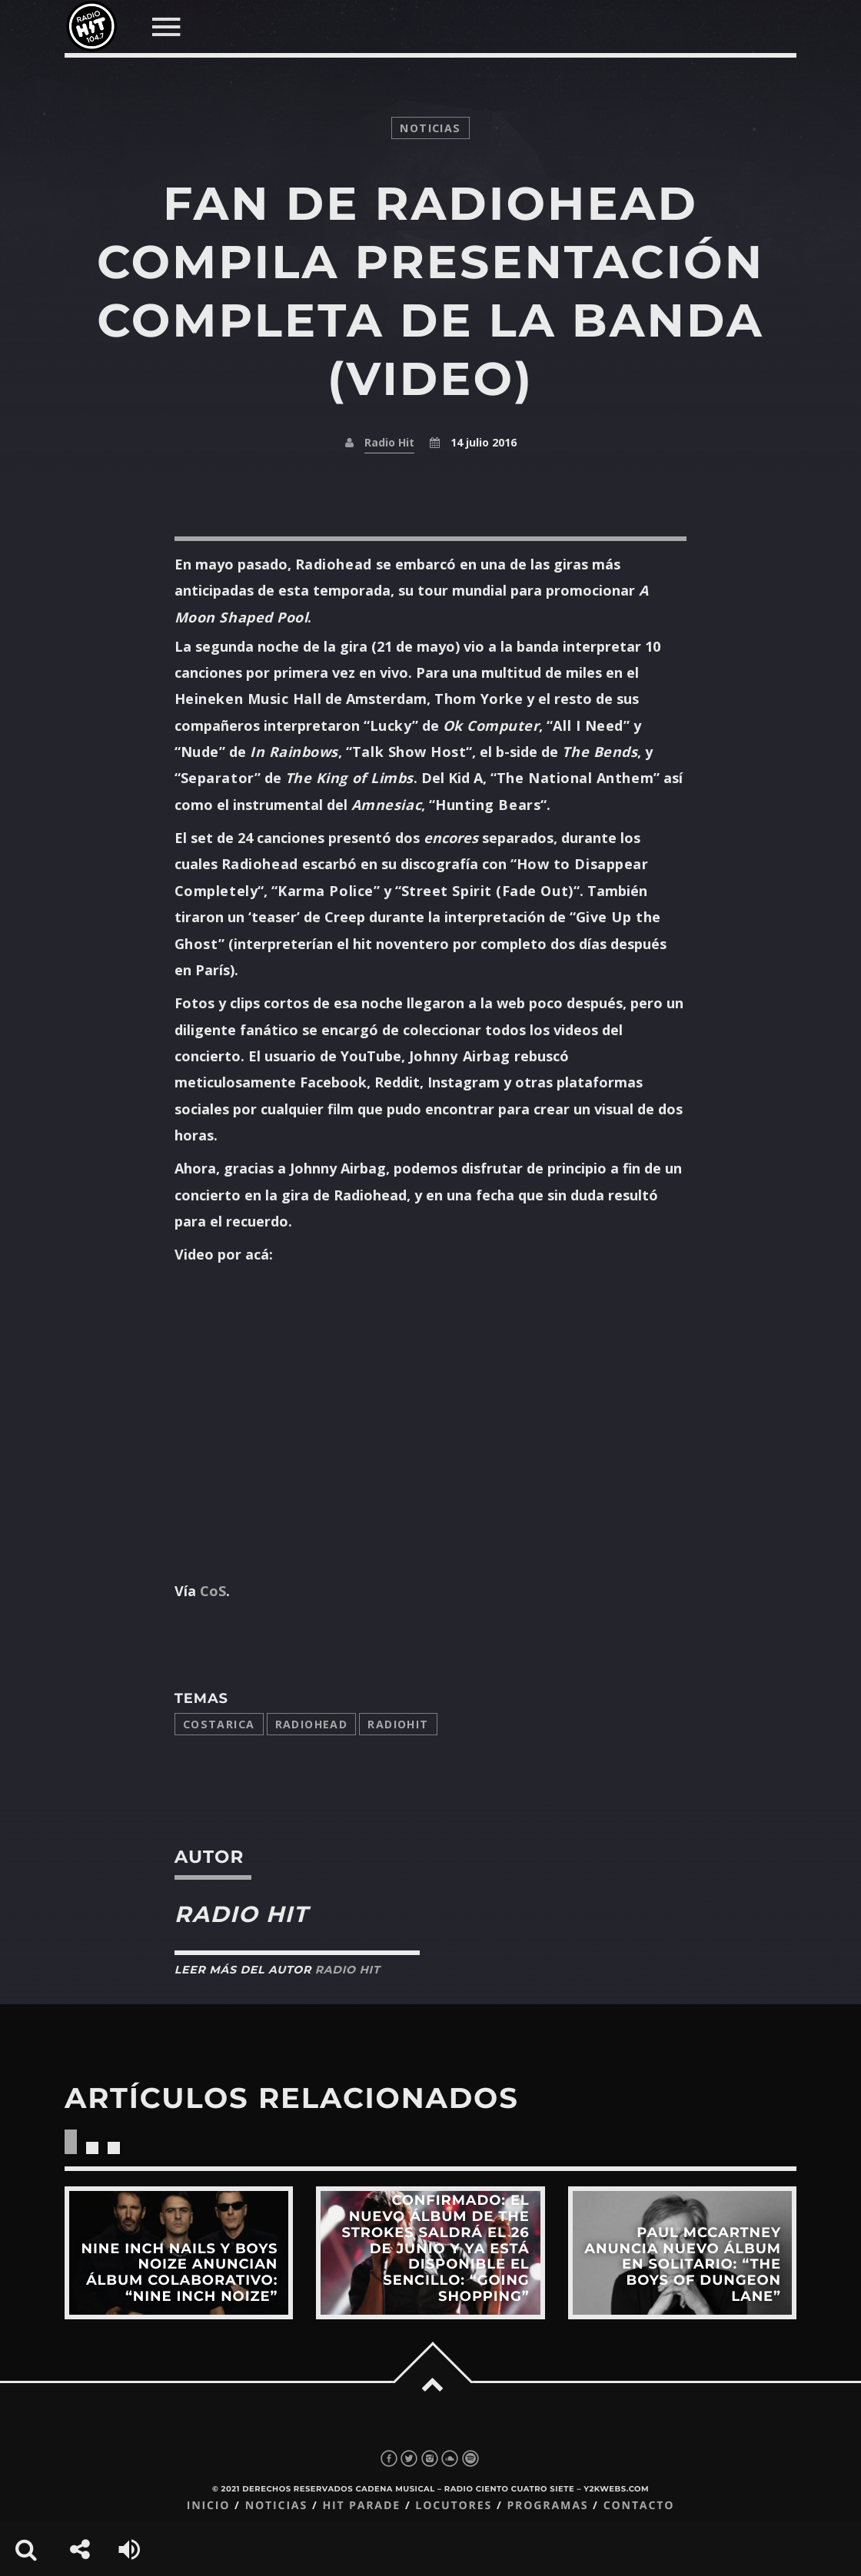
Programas (547, 2505)
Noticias (276, 2505)
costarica (219, 1724)
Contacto (639, 2505)
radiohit (397, 1724)
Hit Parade (361, 2505)
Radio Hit (389, 442)
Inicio (209, 2505)
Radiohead (311, 1724)
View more (179, 2252)
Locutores (453, 2505)
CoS (213, 1591)
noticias (430, 128)
